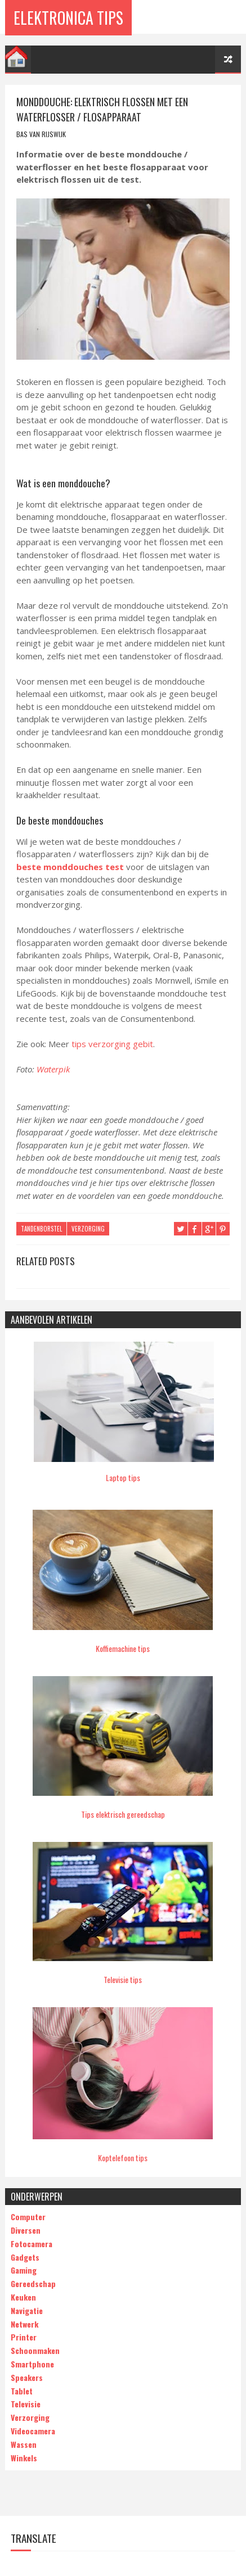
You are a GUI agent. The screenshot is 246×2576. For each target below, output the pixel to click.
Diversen (26, 2229)
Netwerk (24, 2323)
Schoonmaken (35, 2350)
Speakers (27, 2377)
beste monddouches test (70, 866)
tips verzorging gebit (112, 1043)
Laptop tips (123, 1477)
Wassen (24, 2444)
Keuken (23, 2296)
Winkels (24, 2457)
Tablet (22, 2390)
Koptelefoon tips (122, 2157)
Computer (28, 2216)
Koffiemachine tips (123, 1648)
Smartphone (32, 2363)
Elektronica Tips (68, 16)
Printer (24, 2337)
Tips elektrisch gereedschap (123, 1814)
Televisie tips (123, 1979)
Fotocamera (31, 2243)
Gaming (24, 2270)
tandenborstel (41, 1229)
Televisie (26, 2404)
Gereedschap (33, 2283)
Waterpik (53, 1069)
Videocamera (33, 2430)
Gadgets (25, 2256)
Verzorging (88, 1229)
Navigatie (27, 2310)
